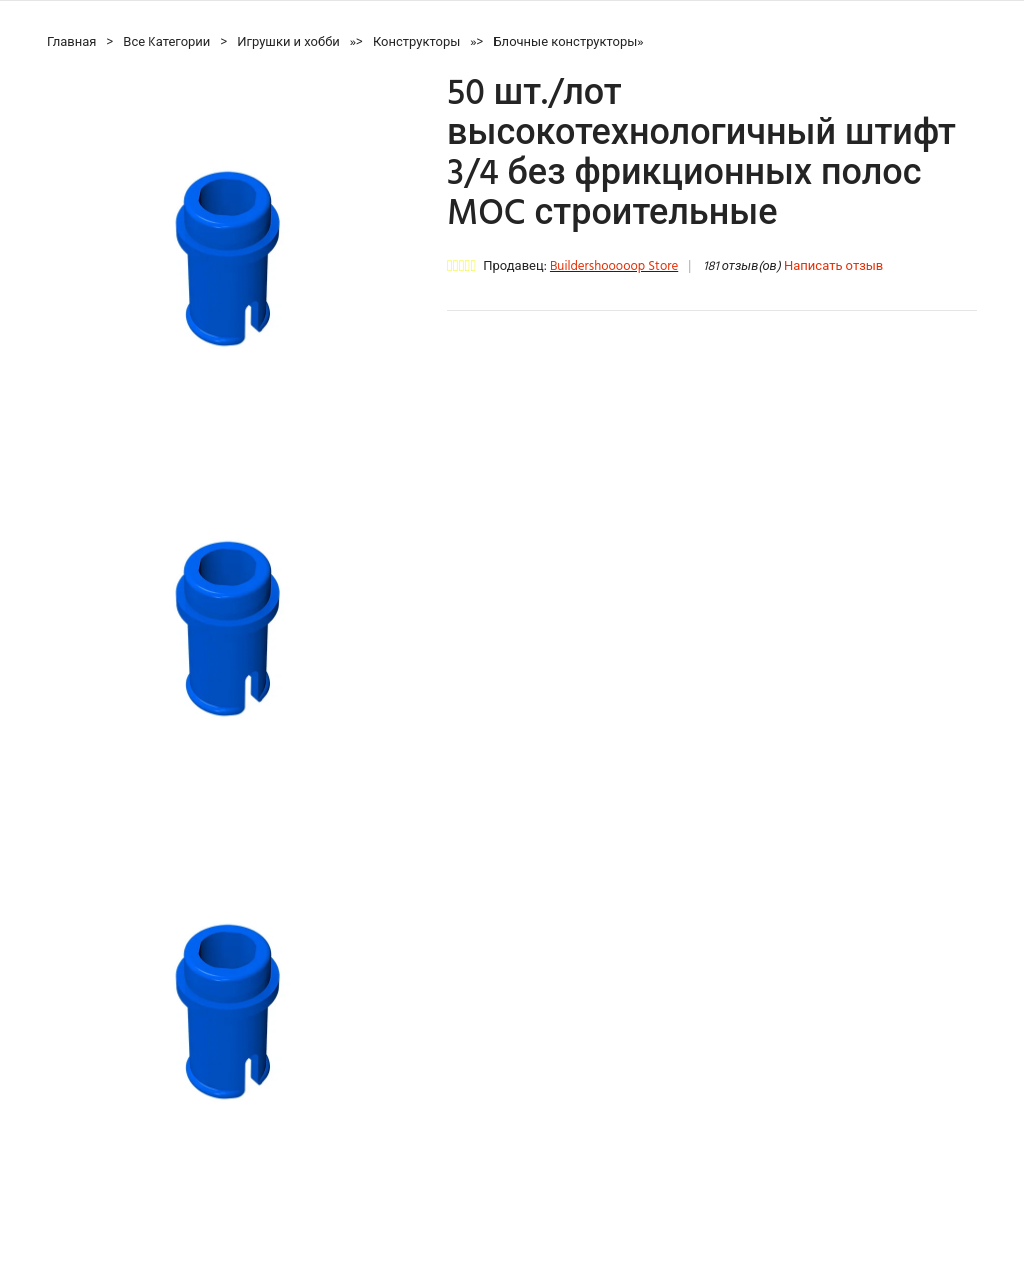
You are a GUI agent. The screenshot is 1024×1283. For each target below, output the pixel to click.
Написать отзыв (833, 266)
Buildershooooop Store (614, 266)
